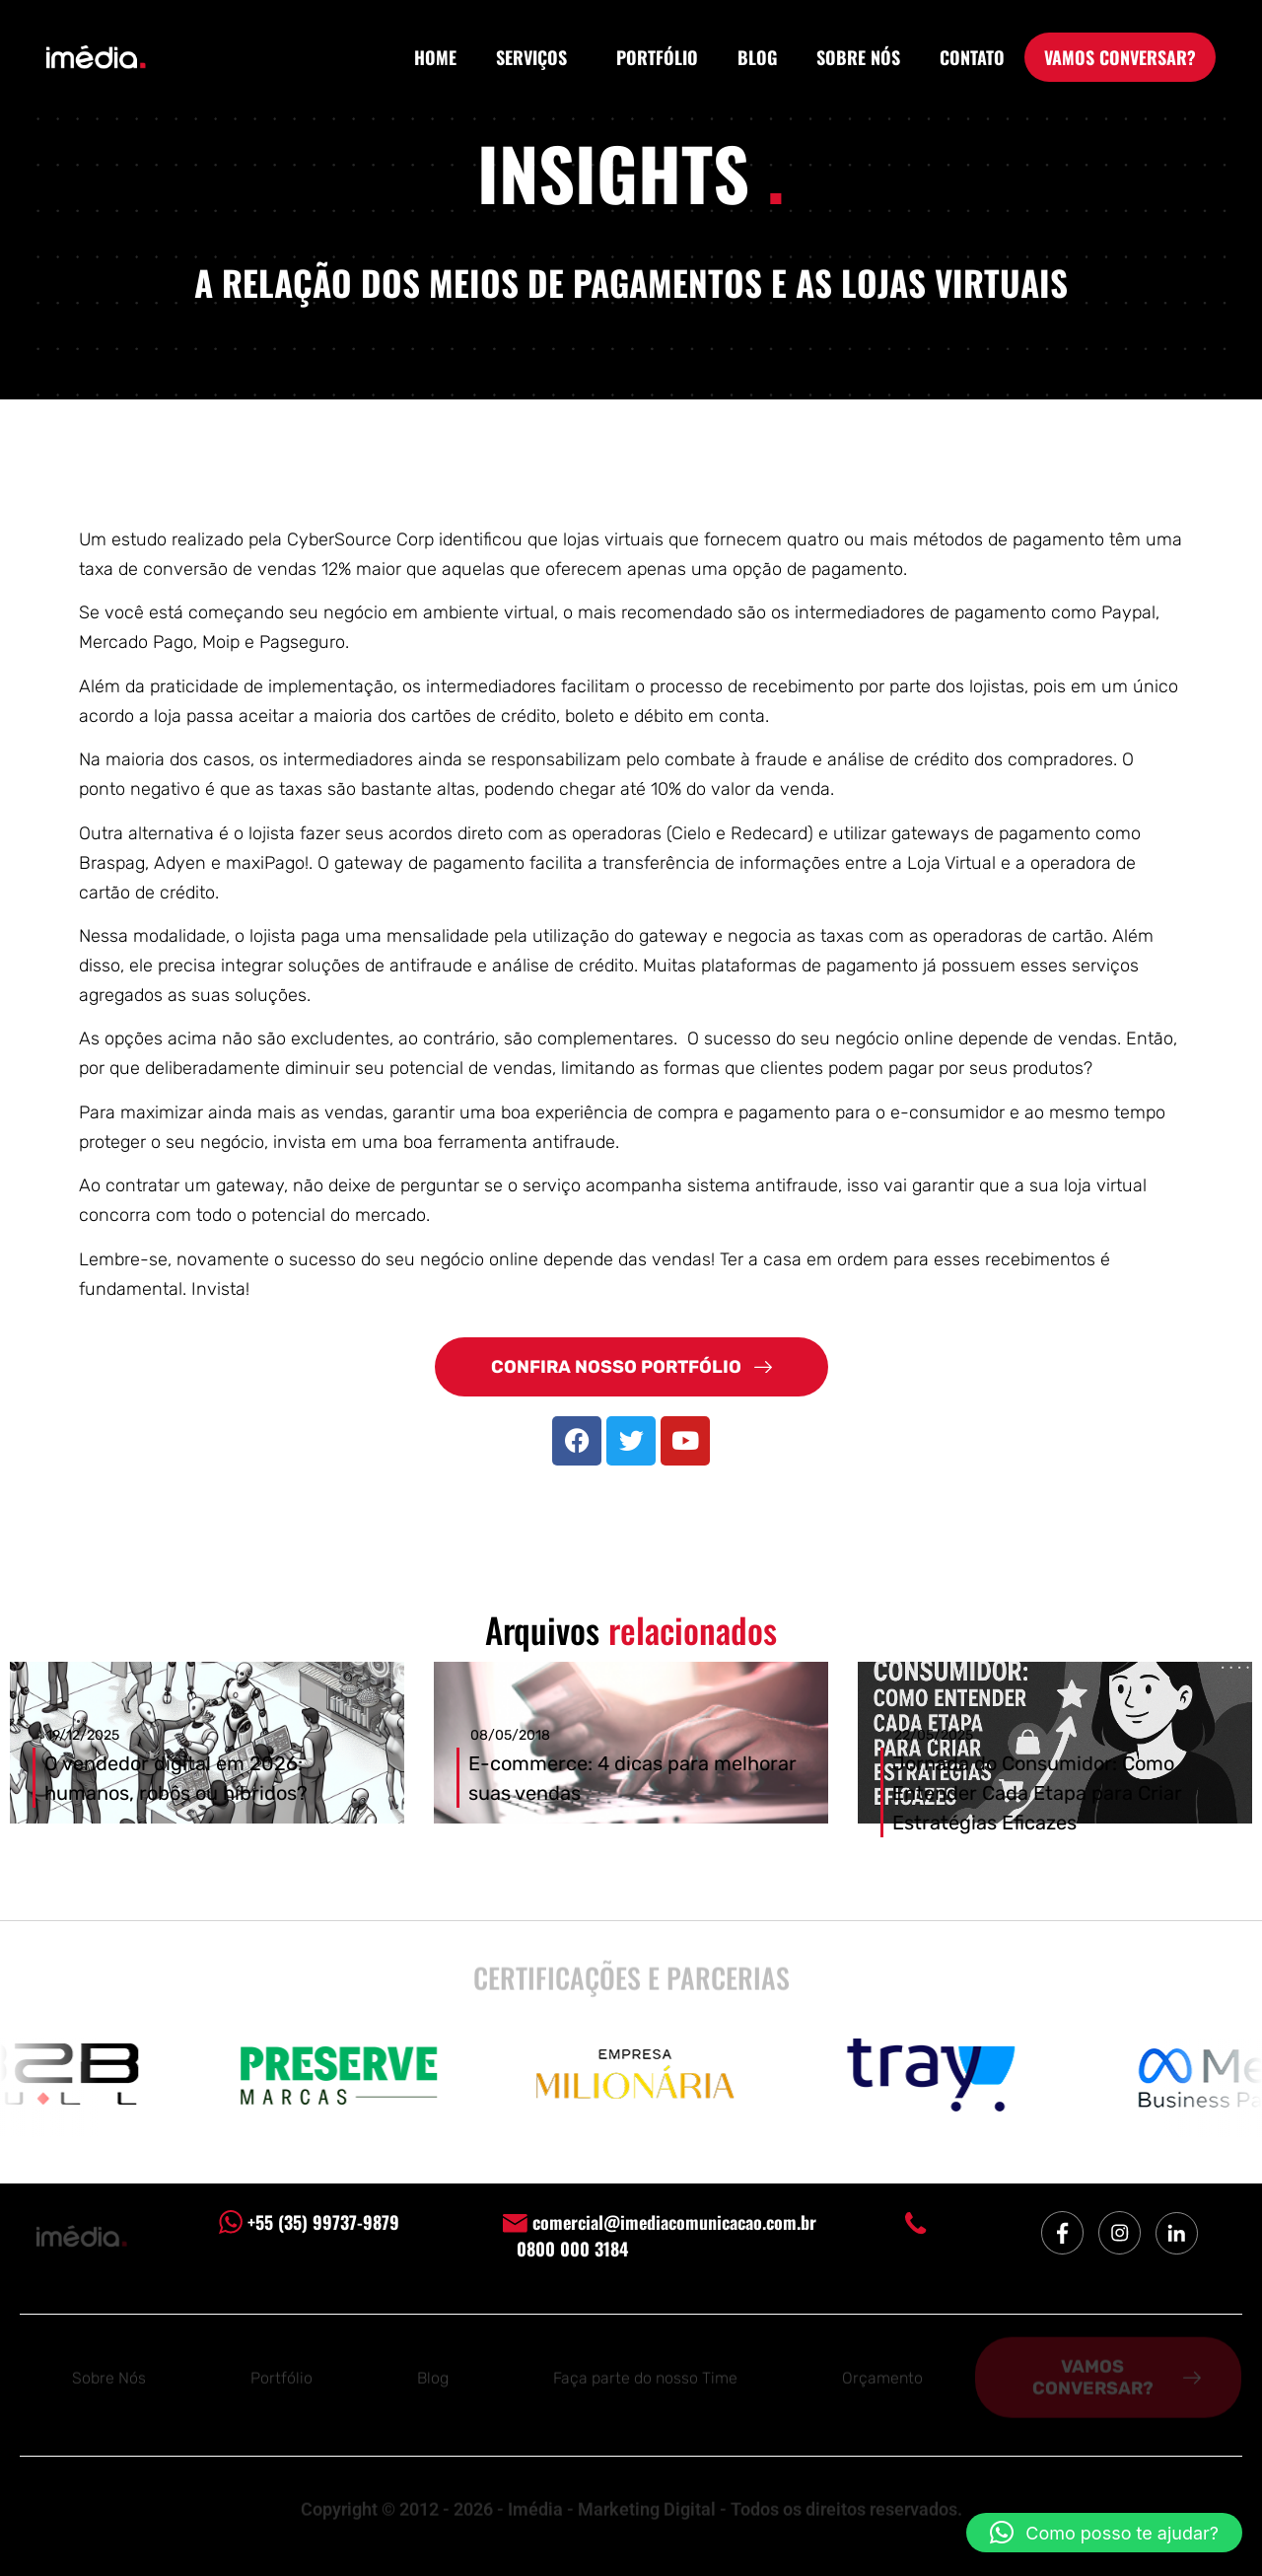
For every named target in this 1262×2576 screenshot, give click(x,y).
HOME (435, 57)
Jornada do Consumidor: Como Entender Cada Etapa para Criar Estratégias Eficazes (1037, 1793)
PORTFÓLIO (657, 57)
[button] (1104, 2532)
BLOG (757, 57)
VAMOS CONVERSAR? (1120, 57)
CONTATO (972, 57)
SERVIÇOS (536, 57)
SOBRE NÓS (858, 57)
